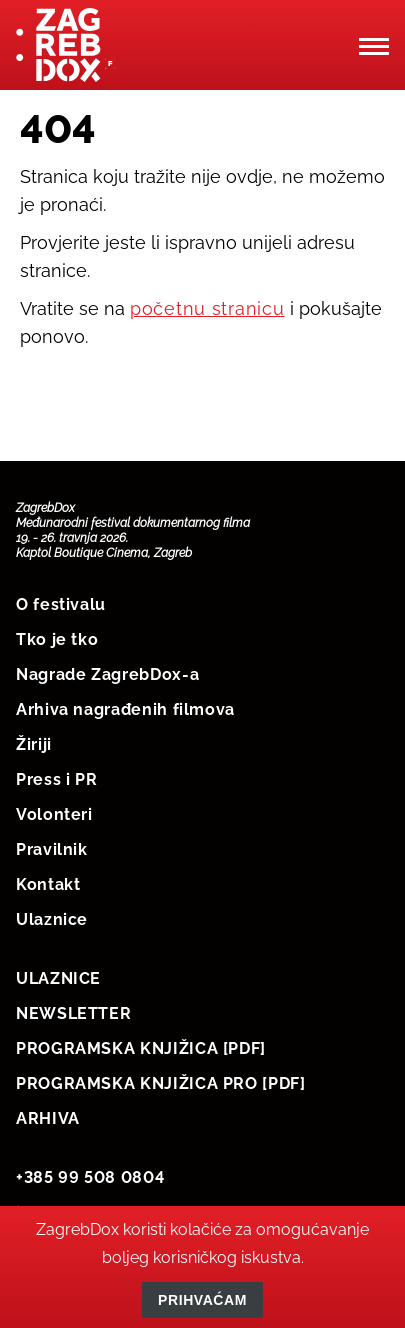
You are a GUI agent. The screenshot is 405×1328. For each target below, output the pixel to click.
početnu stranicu (207, 308)
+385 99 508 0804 (90, 1177)
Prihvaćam (202, 1300)
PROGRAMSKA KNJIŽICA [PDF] (141, 1048)
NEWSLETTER (73, 1013)
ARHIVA (48, 1118)
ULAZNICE (58, 978)
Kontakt (48, 884)
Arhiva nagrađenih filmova (125, 709)
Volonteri (54, 814)
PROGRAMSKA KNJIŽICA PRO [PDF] (161, 1083)
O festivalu (61, 604)
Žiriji (34, 744)
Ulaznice (52, 919)
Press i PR (56, 779)
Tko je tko (57, 639)
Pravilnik (52, 849)
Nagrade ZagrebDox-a (107, 674)
